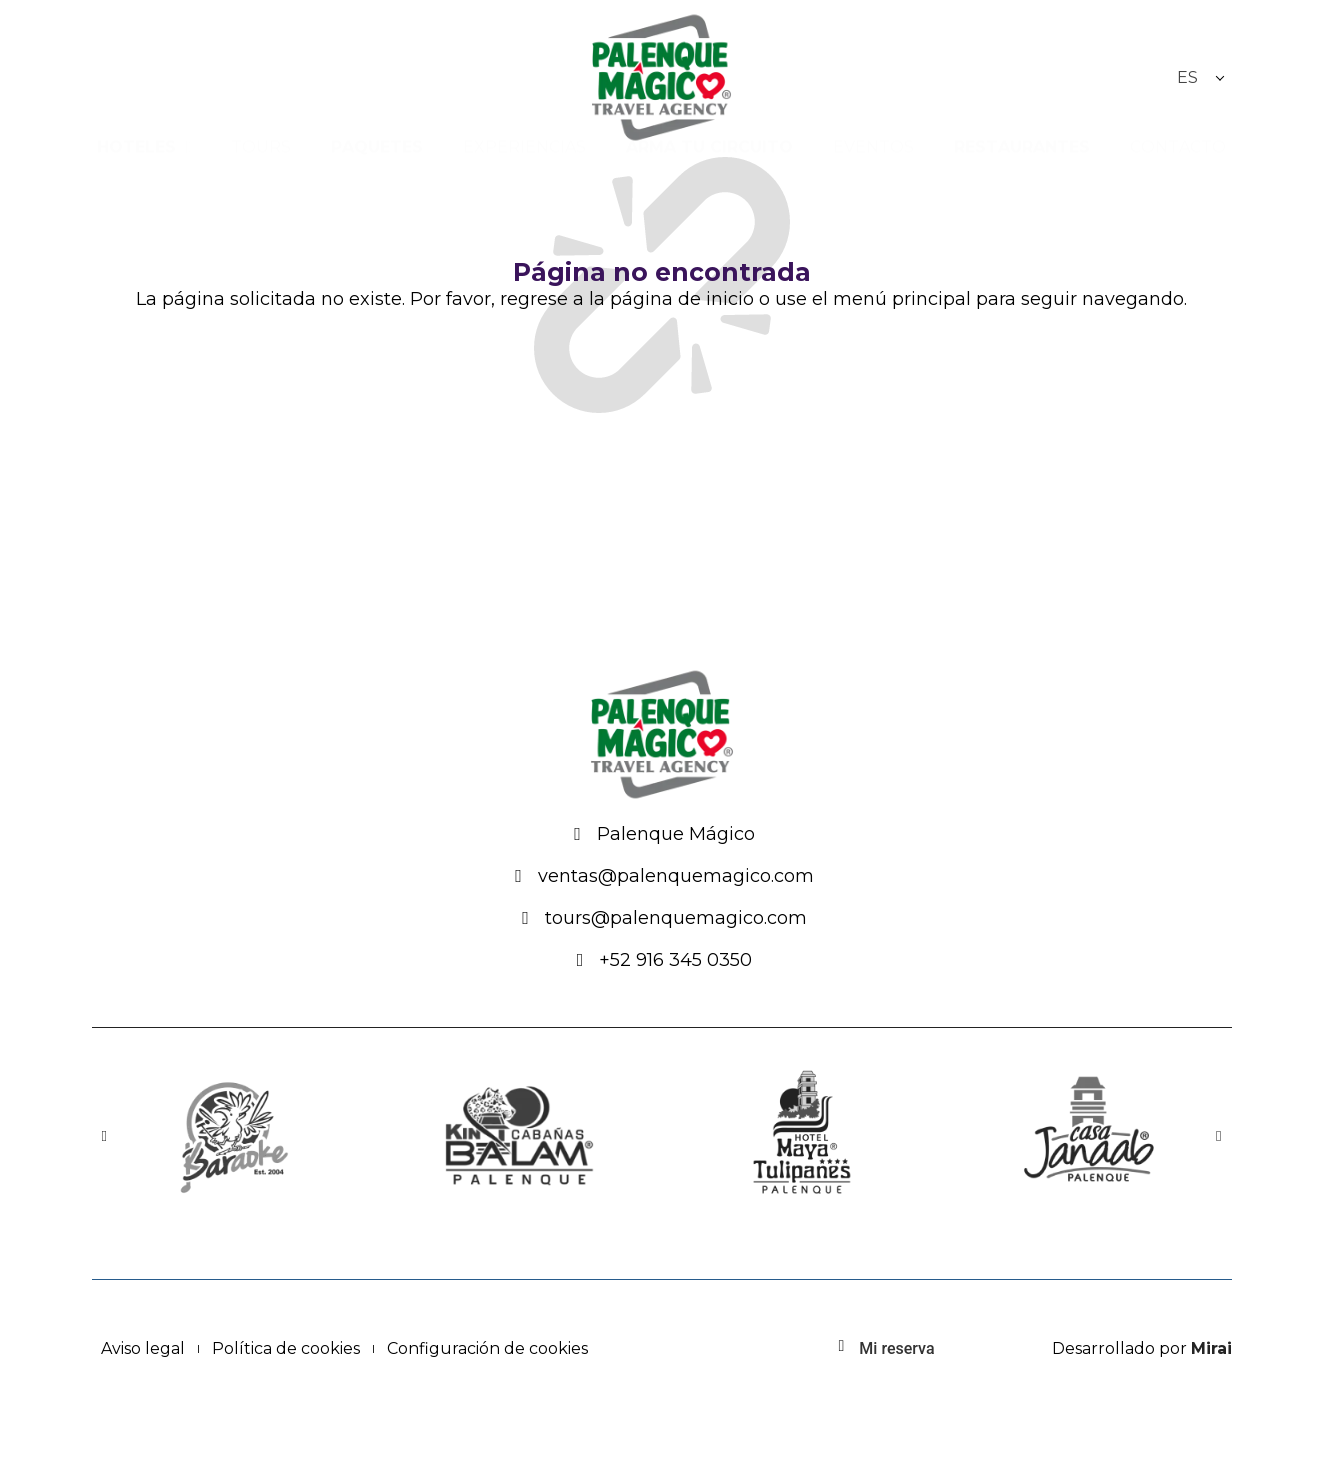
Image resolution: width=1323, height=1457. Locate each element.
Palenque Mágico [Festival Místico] (676, 834)
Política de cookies (286, 1348)
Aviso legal (143, 1348)
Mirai (1211, 1348)
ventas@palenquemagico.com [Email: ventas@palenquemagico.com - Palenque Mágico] (676, 876)
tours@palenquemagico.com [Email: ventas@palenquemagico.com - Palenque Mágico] (676, 918)
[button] (104, 1135)
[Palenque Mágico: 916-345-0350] (580, 960)
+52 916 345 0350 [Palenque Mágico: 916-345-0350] (675, 960)
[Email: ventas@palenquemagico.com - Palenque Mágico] (519, 876)
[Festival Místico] (578, 834)
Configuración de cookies (487, 1348)
